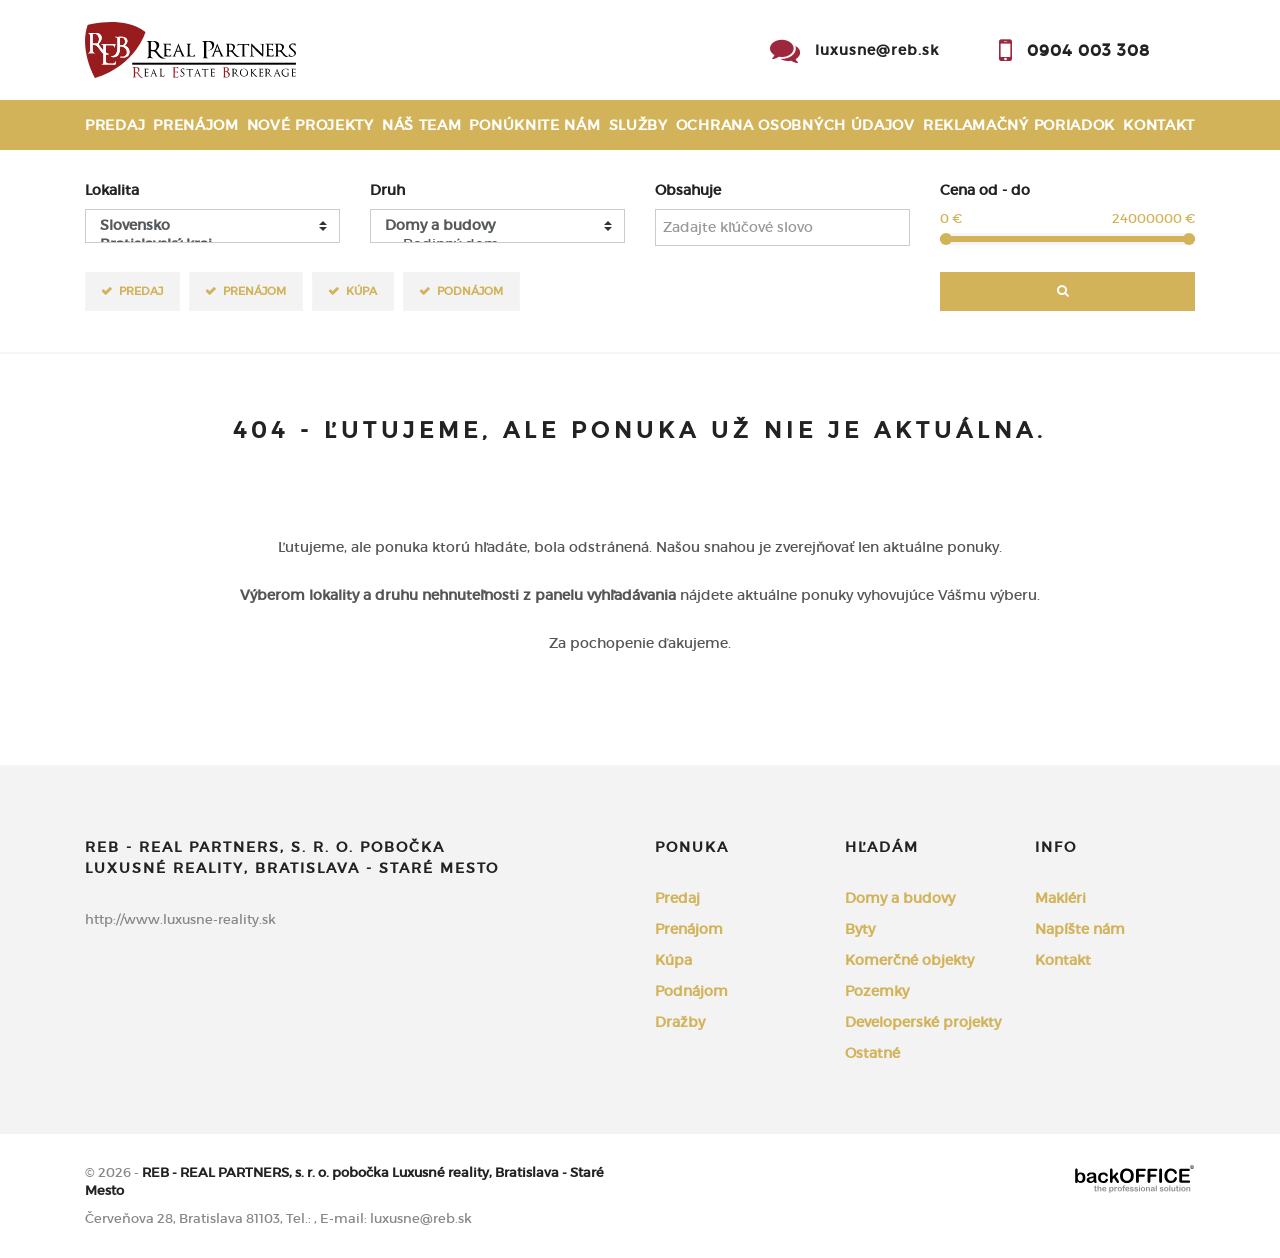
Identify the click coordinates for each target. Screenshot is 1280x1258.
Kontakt (1159, 125)
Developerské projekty (923, 1022)
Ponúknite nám (534, 125)
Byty (860, 929)
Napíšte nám (1080, 929)
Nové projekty (310, 125)
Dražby (680, 1022)
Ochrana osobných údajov (795, 125)
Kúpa (361, 290)
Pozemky (877, 991)
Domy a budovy (900, 898)
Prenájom (196, 125)
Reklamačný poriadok (1019, 125)
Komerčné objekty (909, 960)
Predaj (115, 125)
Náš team (422, 125)
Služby (638, 125)
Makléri (1060, 898)
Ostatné (872, 1053)
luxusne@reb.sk (877, 50)
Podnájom (470, 290)
